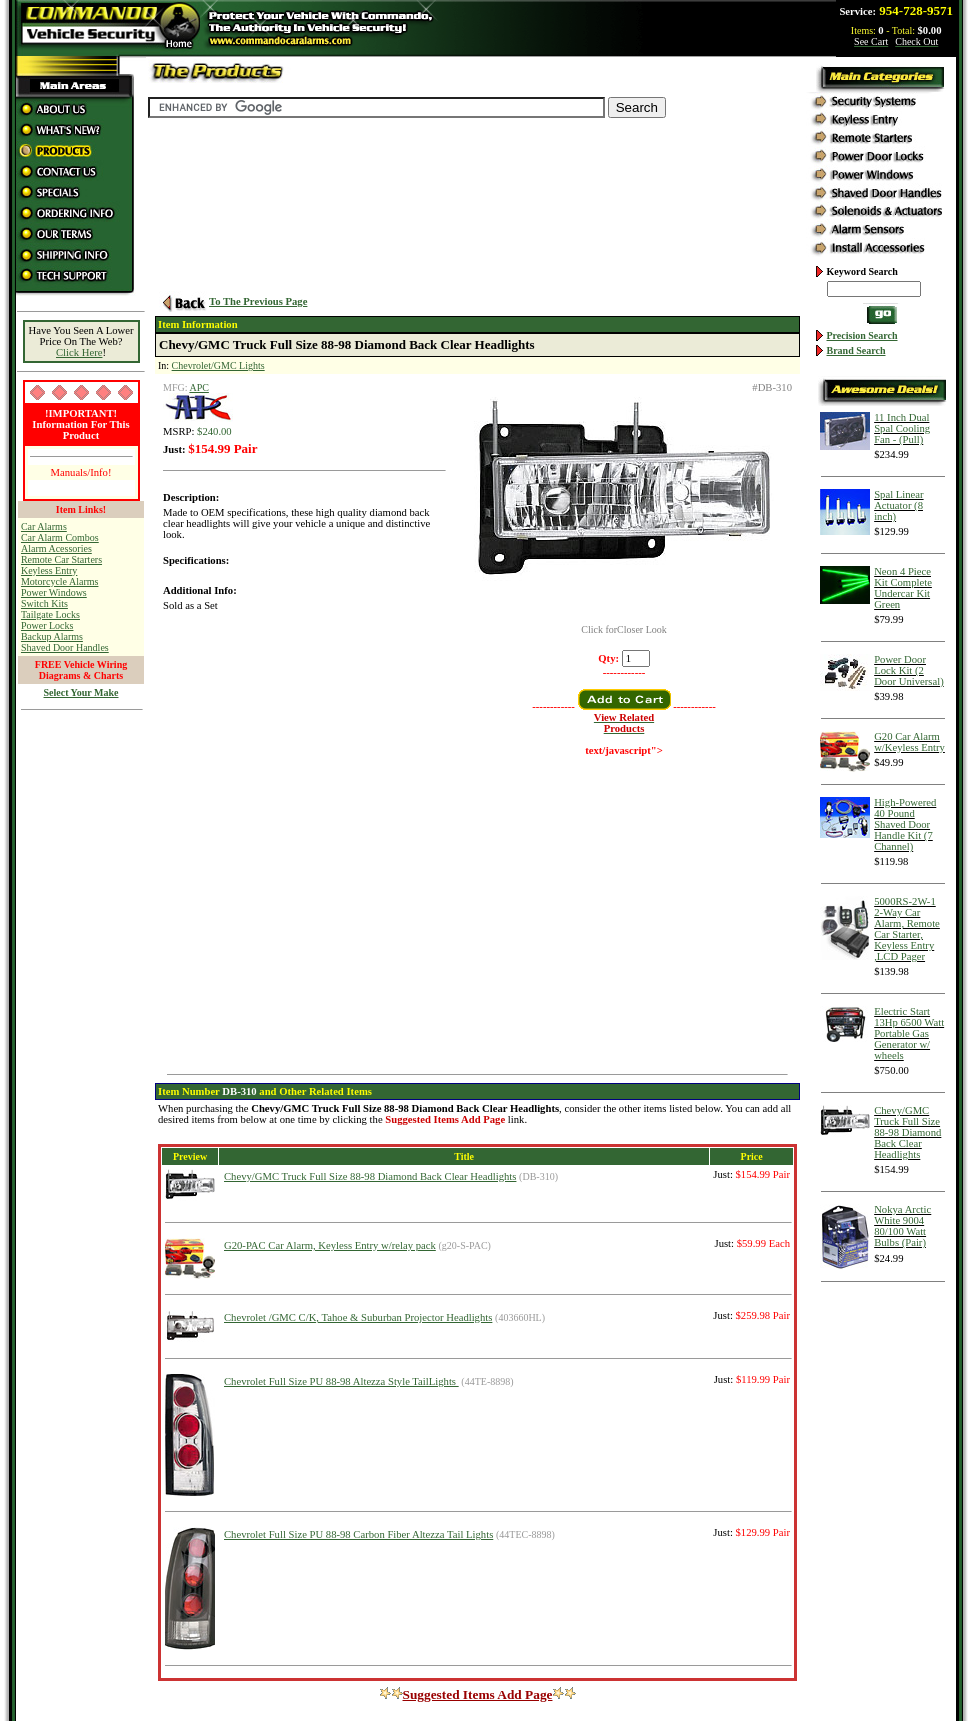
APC (198, 387)
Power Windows (54, 592)
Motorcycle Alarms (59, 581)
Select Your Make (81, 692)
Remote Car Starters (61, 559)
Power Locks (47, 625)
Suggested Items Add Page (472, 1694)
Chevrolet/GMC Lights (218, 365)
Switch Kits (44, 603)
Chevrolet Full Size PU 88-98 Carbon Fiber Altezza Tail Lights (358, 1534)
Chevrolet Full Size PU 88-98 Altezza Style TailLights (341, 1381)
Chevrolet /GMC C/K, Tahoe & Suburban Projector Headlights (358, 1317)
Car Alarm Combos (60, 537)
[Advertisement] (81, 1021)
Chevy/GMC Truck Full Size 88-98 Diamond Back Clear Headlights (370, 1176)
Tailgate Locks (50, 614)
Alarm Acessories (56, 548)
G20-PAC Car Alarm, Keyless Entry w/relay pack (330, 1245)
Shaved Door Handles (65, 647)
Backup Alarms (52, 636)
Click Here (79, 352)
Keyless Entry (49, 570)
